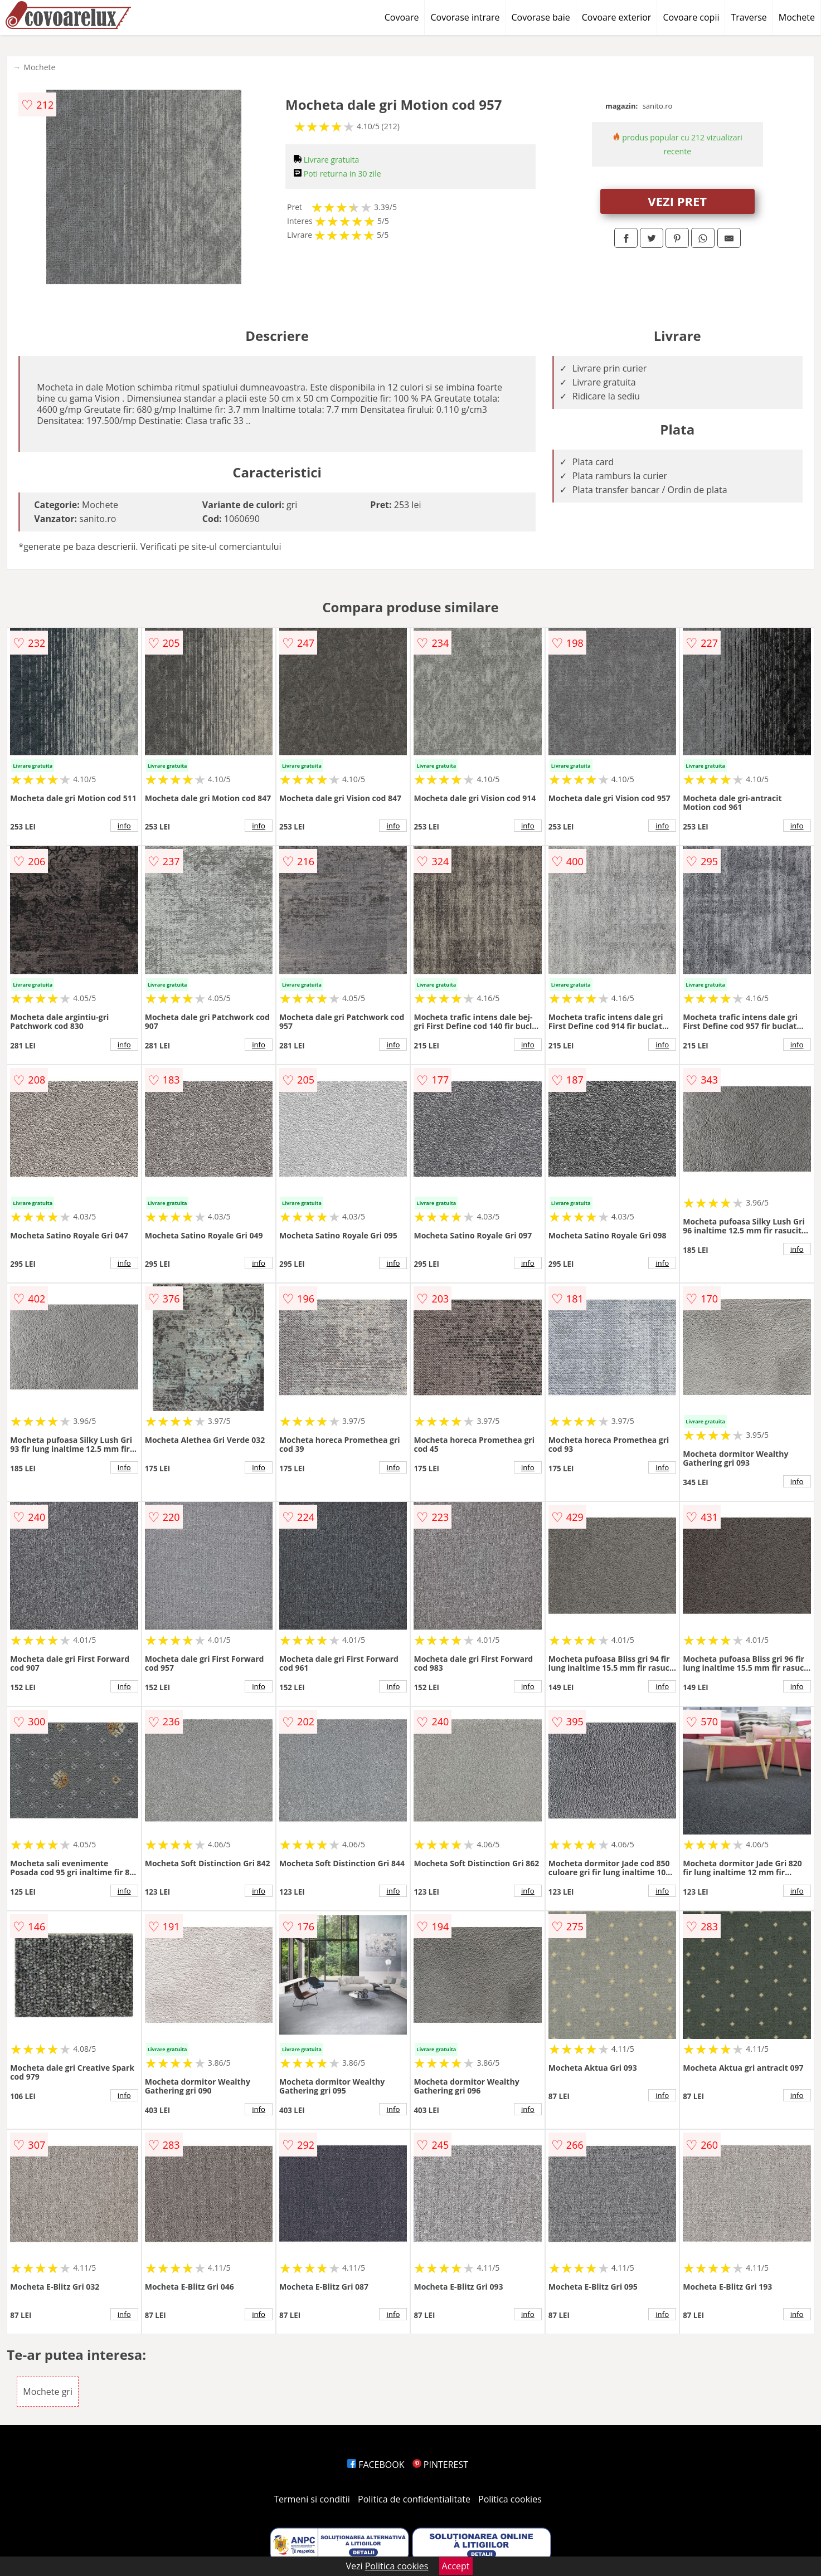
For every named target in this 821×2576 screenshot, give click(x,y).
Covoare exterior (617, 17)
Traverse (748, 17)
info (124, 826)
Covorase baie (541, 17)
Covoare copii (691, 17)
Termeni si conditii (312, 2499)
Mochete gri (47, 2391)
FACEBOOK (376, 2464)
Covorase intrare (464, 17)
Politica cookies (510, 2499)
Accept (456, 2566)
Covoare (402, 17)
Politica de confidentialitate (414, 2499)
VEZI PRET (677, 201)
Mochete (797, 17)
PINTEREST (440, 2464)
